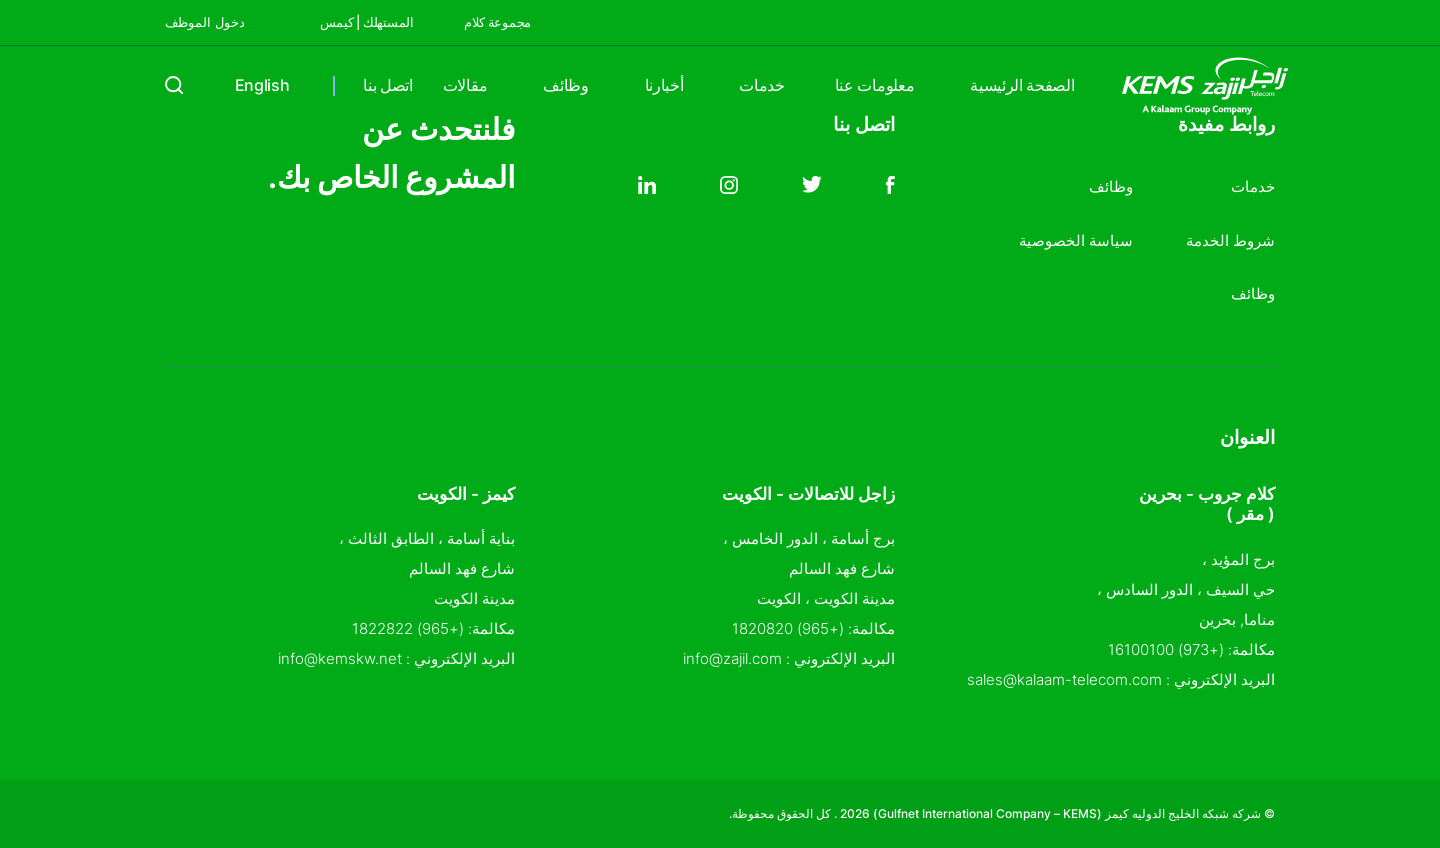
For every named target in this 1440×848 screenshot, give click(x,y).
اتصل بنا (387, 85)
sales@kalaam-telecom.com (1064, 679)
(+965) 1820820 (788, 628)
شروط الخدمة (1230, 240)
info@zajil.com (732, 658)
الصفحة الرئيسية (1022, 85)
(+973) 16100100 (1166, 649)
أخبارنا (664, 85)
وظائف (565, 85)
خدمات (761, 85)
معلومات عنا (874, 85)
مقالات (465, 85)
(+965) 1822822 (408, 628)
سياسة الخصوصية (1076, 240)
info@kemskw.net (340, 658)
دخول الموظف (217, 22)
